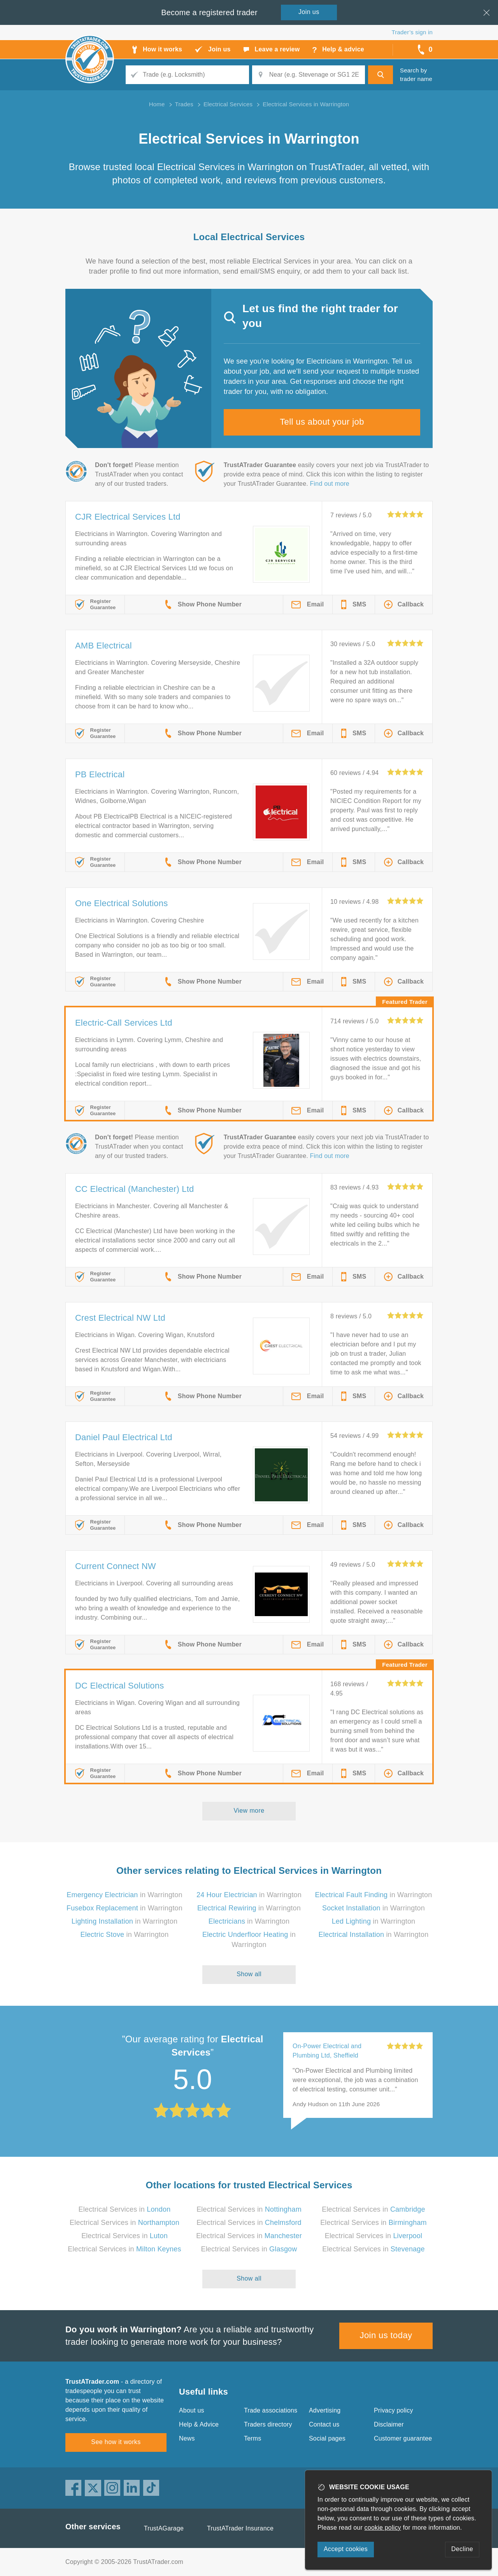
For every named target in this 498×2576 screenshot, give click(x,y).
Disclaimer (389, 2424)
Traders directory (268, 2424)
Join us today (386, 2335)
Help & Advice (199, 2424)
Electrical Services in (125, 2209)
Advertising (324, 2410)
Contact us (324, 2424)
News (187, 2438)
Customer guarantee (403, 2438)
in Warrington (124, 1895)
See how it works (115, 2442)
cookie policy (383, 2527)
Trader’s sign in (412, 32)
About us (191, 2410)
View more (249, 1810)
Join (308, 12)
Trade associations (270, 2410)
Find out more (329, 483)
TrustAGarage (164, 2528)
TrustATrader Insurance (240, 2528)
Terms (252, 2438)
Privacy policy (393, 2410)
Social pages (327, 2438)
